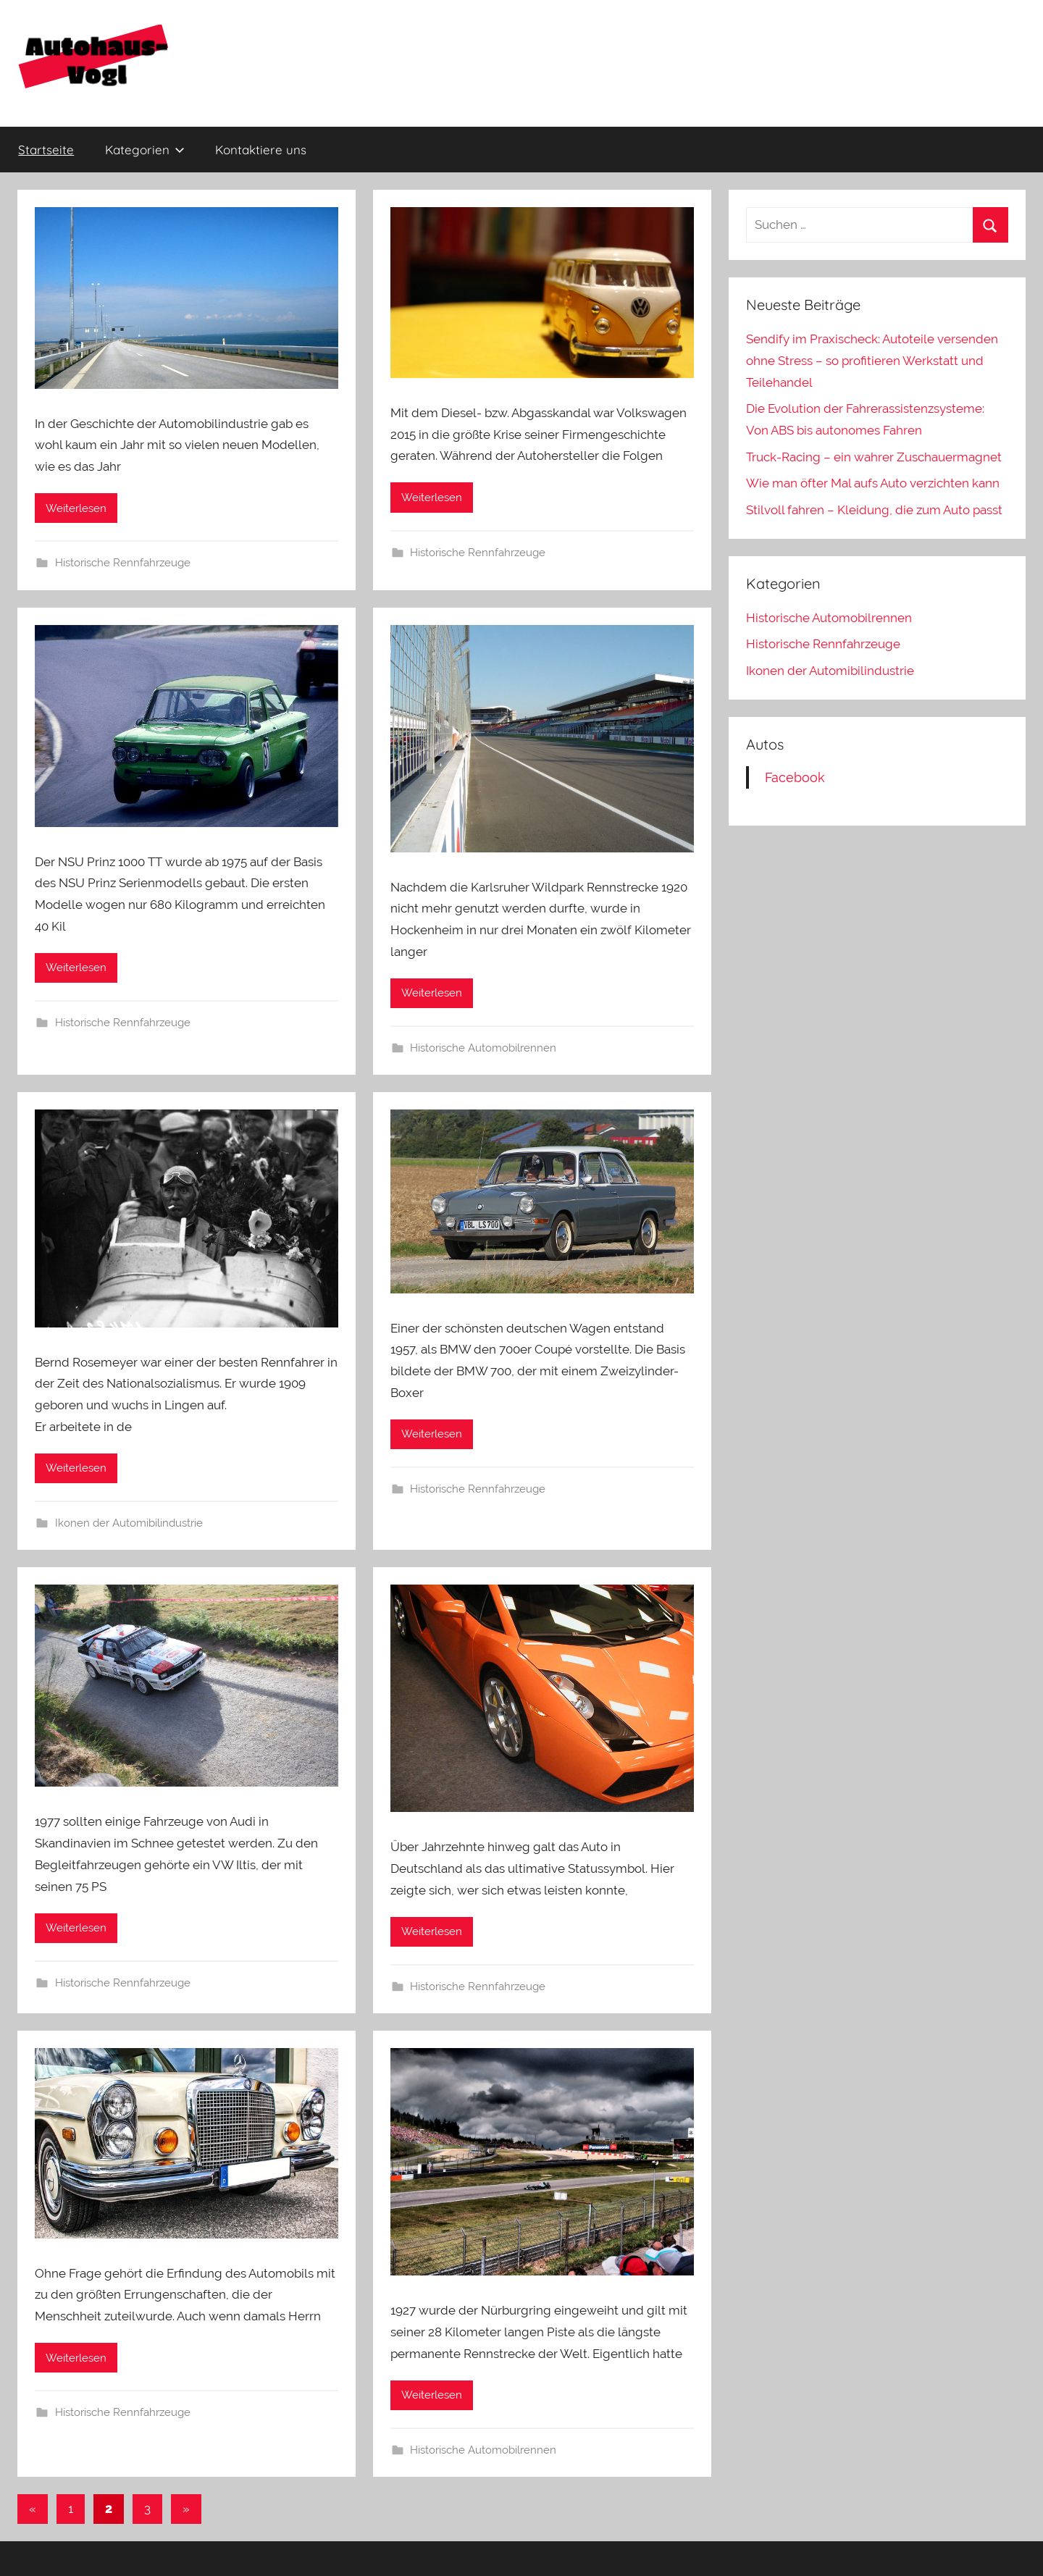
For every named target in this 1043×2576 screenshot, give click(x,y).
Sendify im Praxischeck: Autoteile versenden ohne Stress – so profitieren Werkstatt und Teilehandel (872, 361)
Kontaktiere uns (260, 149)
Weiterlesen (76, 508)
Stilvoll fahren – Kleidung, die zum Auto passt (874, 510)
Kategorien (145, 149)
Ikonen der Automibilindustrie (129, 1523)
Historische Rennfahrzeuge (122, 562)
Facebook (795, 777)
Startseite (46, 149)
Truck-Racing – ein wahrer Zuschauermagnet (874, 457)
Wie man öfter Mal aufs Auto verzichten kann (873, 483)
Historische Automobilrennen (483, 1047)
